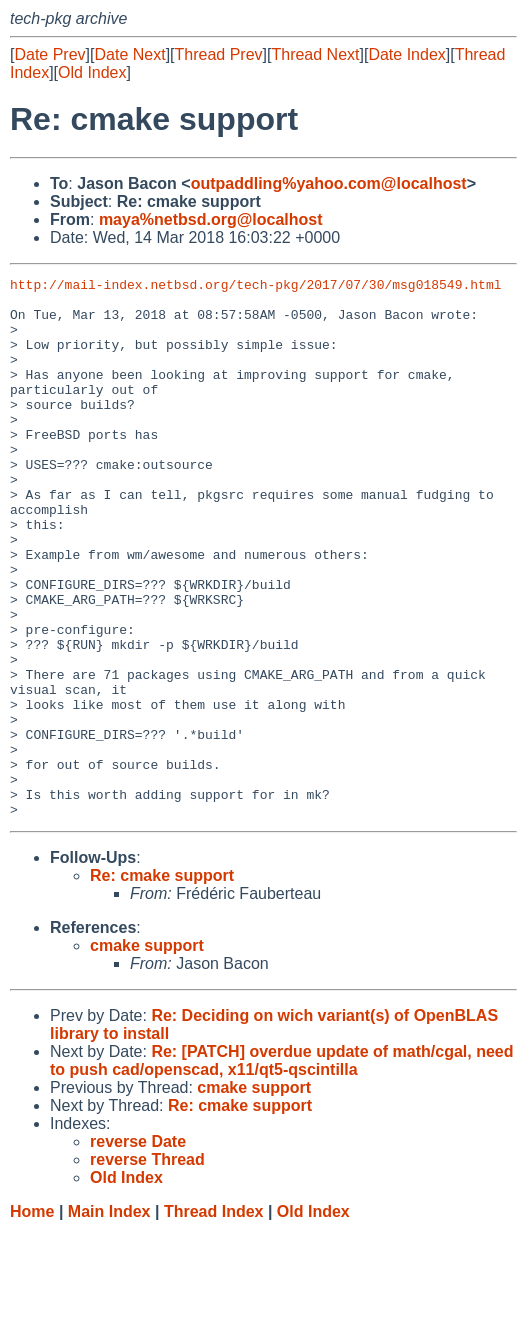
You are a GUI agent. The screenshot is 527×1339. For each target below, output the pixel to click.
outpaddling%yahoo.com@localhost (329, 183)
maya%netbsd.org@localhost (211, 219)
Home (32, 1319)
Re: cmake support (162, 983)
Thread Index (214, 1319)
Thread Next (315, 54)
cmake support (147, 1053)
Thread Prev (219, 54)
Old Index (92, 72)
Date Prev (49, 54)
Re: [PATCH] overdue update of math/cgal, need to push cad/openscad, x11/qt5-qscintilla (281, 1168)
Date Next (129, 54)
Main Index (109, 1319)
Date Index (406, 54)
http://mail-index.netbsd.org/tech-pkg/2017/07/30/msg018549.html (255, 287)
